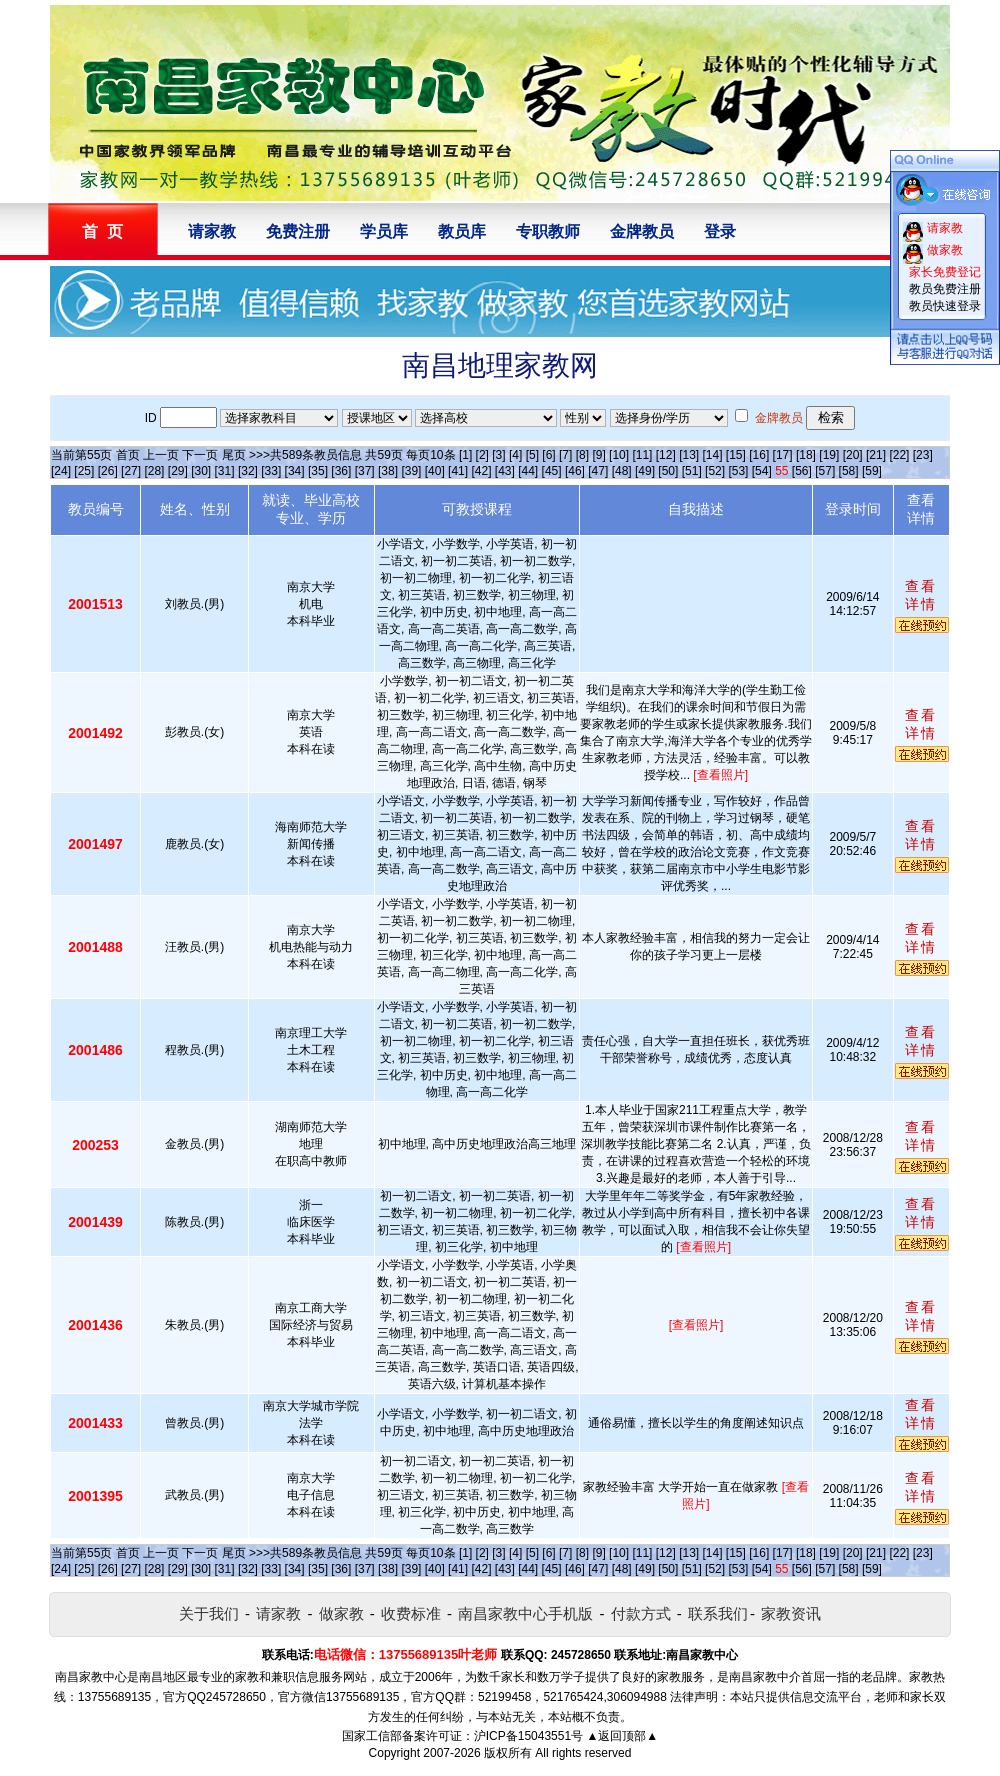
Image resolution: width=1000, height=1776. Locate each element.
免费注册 (298, 231)
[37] (365, 471)
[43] (505, 471)
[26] (108, 471)
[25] (84, 471)
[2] (482, 455)
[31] (225, 471)
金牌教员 (642, 231)
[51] (692, 471)
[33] (271, 471)
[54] (762, 471)
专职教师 (548, 231)
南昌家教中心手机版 (525, 1613)
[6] (548, 455)
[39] (411, 471)
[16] (759, 455)
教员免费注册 (945, 289)
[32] (248, 471)
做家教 (341, 1613)
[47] (598, 471)
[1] (465, 455)
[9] (598, 455)
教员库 (462, 231)
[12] (666, 455)
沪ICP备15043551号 (528, 1736)
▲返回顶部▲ (622, 1736)
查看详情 (921, 595)
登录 (720, 231)
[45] (552, 471)
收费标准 (411, 1613)
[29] (178, 471)
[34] (295, 471)
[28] (154, 471)
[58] (849, 471)
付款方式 (641, 1613)
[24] (61, 471)
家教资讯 (791, 1613)
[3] (498, 455)
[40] (435, 471)
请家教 (212, 231)
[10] (619, 455)
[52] (715, 471)
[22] (899, 455)
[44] (528, 471)
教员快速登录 (945, 306)
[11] (642, 455)
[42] (481, 471)
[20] (853, 455)
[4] (515, 455)
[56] (802, 471)
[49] (645, 471)
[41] (458, 471)
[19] (829, 455)
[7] (565, 455)
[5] (532, 455)
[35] (318, 471)
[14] (713, 455)
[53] (738, 471)
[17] (783, 455)
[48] (622, 471)
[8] (582, 455)
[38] (388, 471)
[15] (736, 455)
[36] (341, 471)
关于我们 (209, 1613)
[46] (575, 471)
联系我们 (718, 1613)
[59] (872, 471)
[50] (668, 471)
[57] (825, 471)
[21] (876, 455)
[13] (689, 455)
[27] (131, 471)
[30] (201, 471)
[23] (923, 455)
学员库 (384, 231)
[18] (806, 455)
